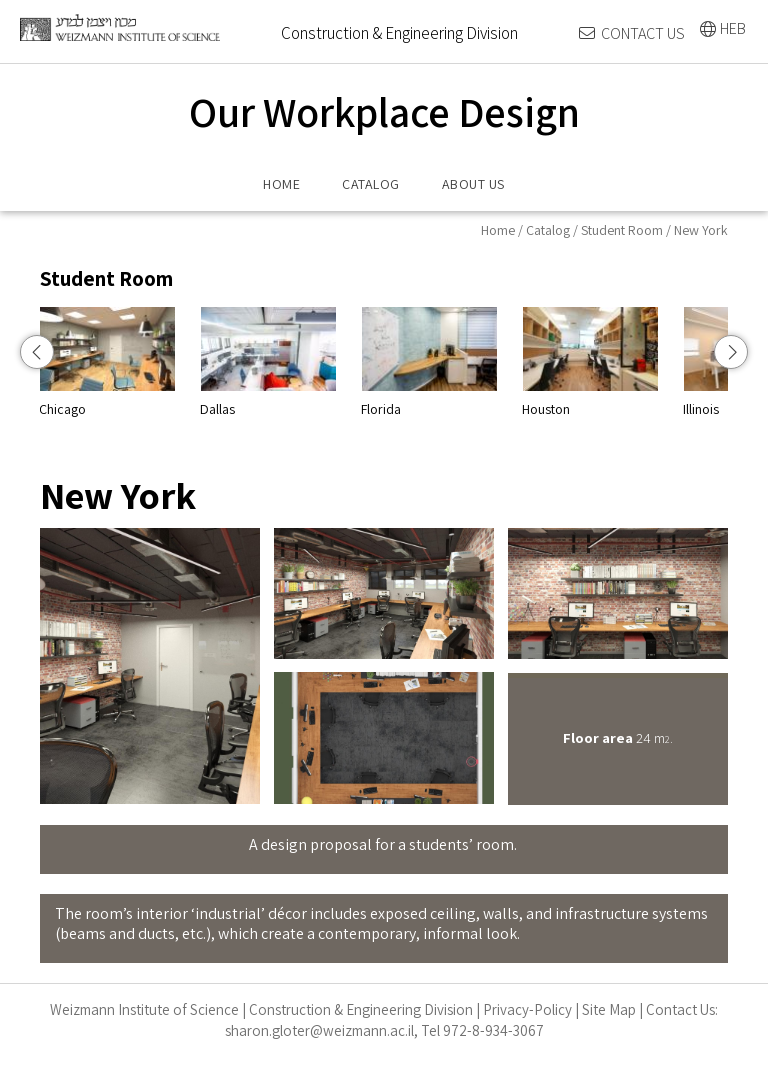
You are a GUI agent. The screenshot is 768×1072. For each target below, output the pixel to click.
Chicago (181, 362)
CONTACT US (643, 33)
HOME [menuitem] (281, 184)
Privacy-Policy (527, 1009)
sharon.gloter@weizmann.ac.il (319, 1030)
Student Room (622, 230)
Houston (664, 362)
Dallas (342, 362)
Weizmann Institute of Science (144, 1009)
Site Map (609, 1009)
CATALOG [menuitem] (371, 184)
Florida (503, 362)
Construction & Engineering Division (361, 1009)
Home (498, 230)
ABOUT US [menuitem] (473, 184)
